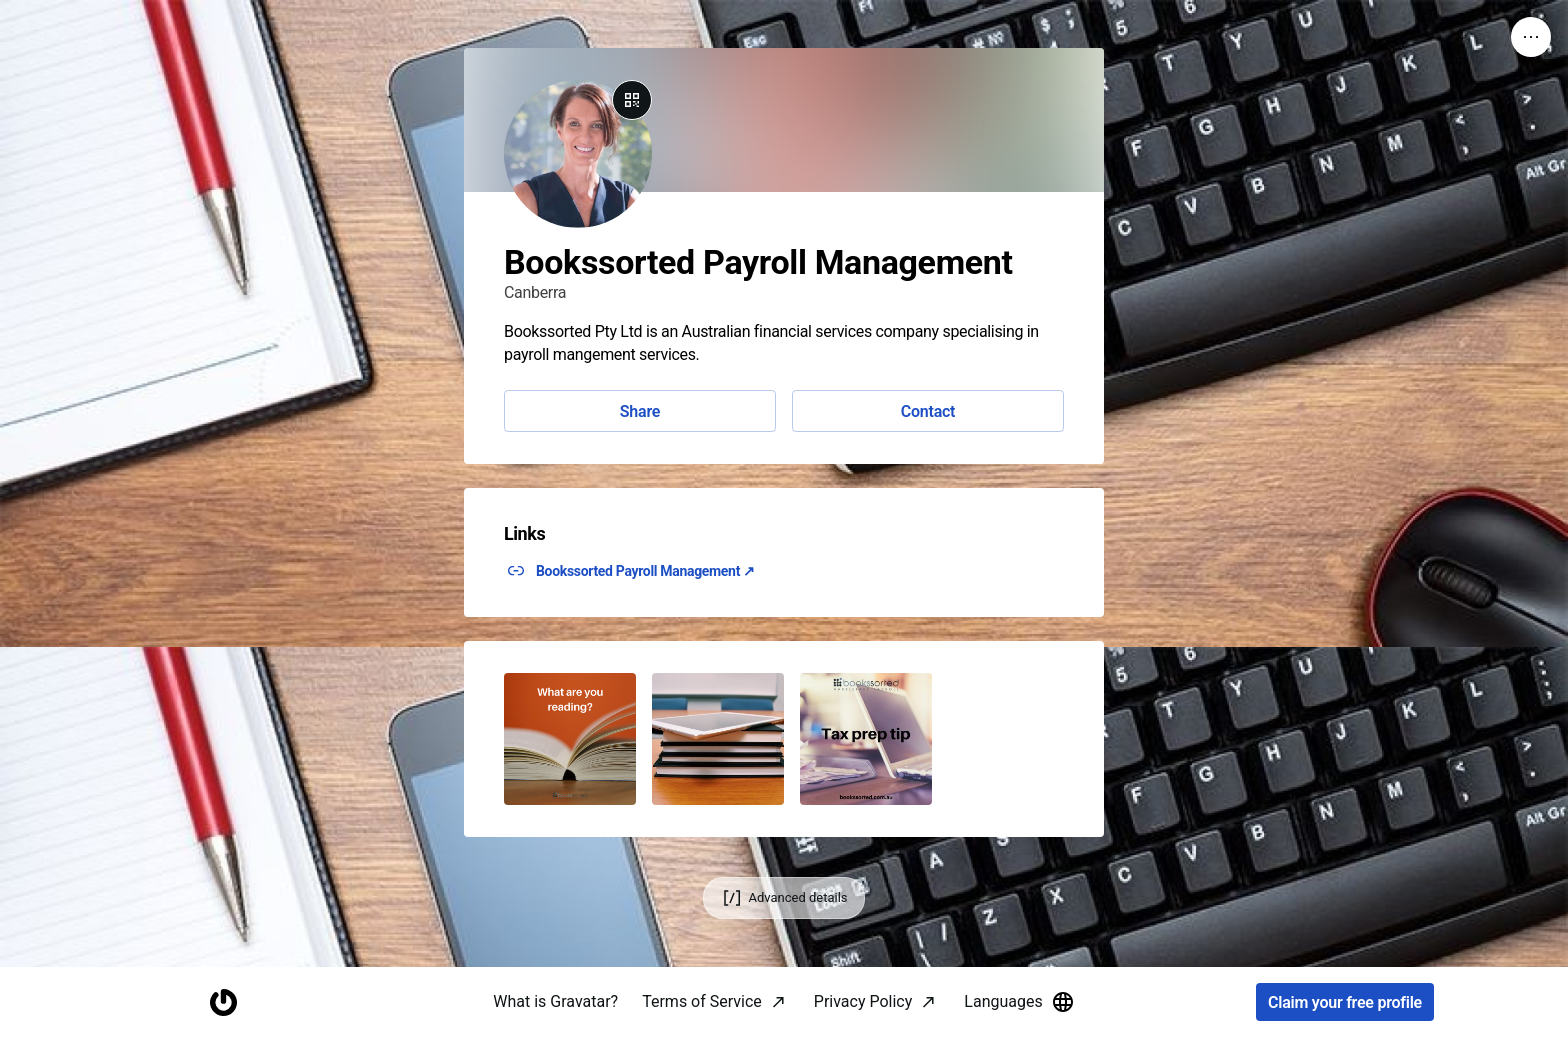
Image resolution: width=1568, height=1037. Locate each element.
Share (640, 411)
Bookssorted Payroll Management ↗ (645, 571)
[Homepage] (223, 1002)
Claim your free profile (1345, 1002)
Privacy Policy (863, 1001)
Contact (928, 411)
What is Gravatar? (555, 1001)
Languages (1019, 1002)
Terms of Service (702, 1001)
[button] (570, 739)
